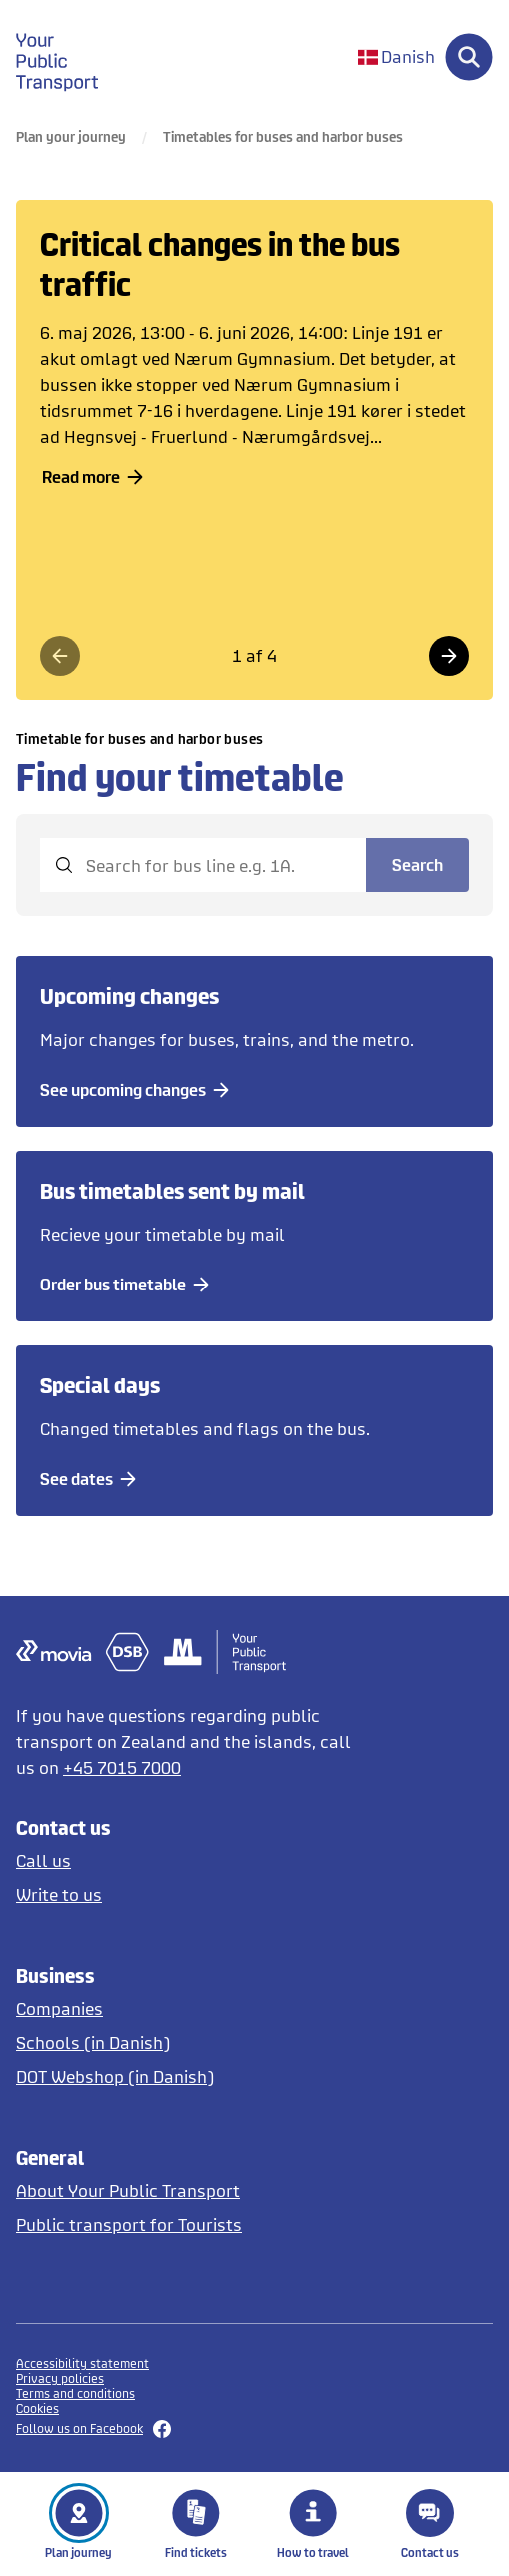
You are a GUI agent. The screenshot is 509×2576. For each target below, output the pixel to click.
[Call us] (191, 1860)
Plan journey (78, 2524)
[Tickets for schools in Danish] (191, 2042)
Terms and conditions (75, 2393)
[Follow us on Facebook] (254, 2429)
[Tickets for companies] (191, 2008)
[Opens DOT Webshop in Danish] (191, 2076)
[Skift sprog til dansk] (396, 57)
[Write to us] (191, 1894)
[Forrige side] (60, 656)
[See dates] (91, 1479)
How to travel (313, 2524)
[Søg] (469, 57)
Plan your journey (71, 136)
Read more (96, 476)
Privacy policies (60, 2378)
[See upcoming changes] (138, 1090)
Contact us (430, 2524)
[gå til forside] (69, 57)
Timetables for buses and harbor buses (283, 136)
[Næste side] (449, 656)
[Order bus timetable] (128, 1284)
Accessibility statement (82, 2363)
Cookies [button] (37, 2408)
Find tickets (196, 2524)
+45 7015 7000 (122, 1767)
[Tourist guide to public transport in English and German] (191, 2224)
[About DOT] (191, 2190)
